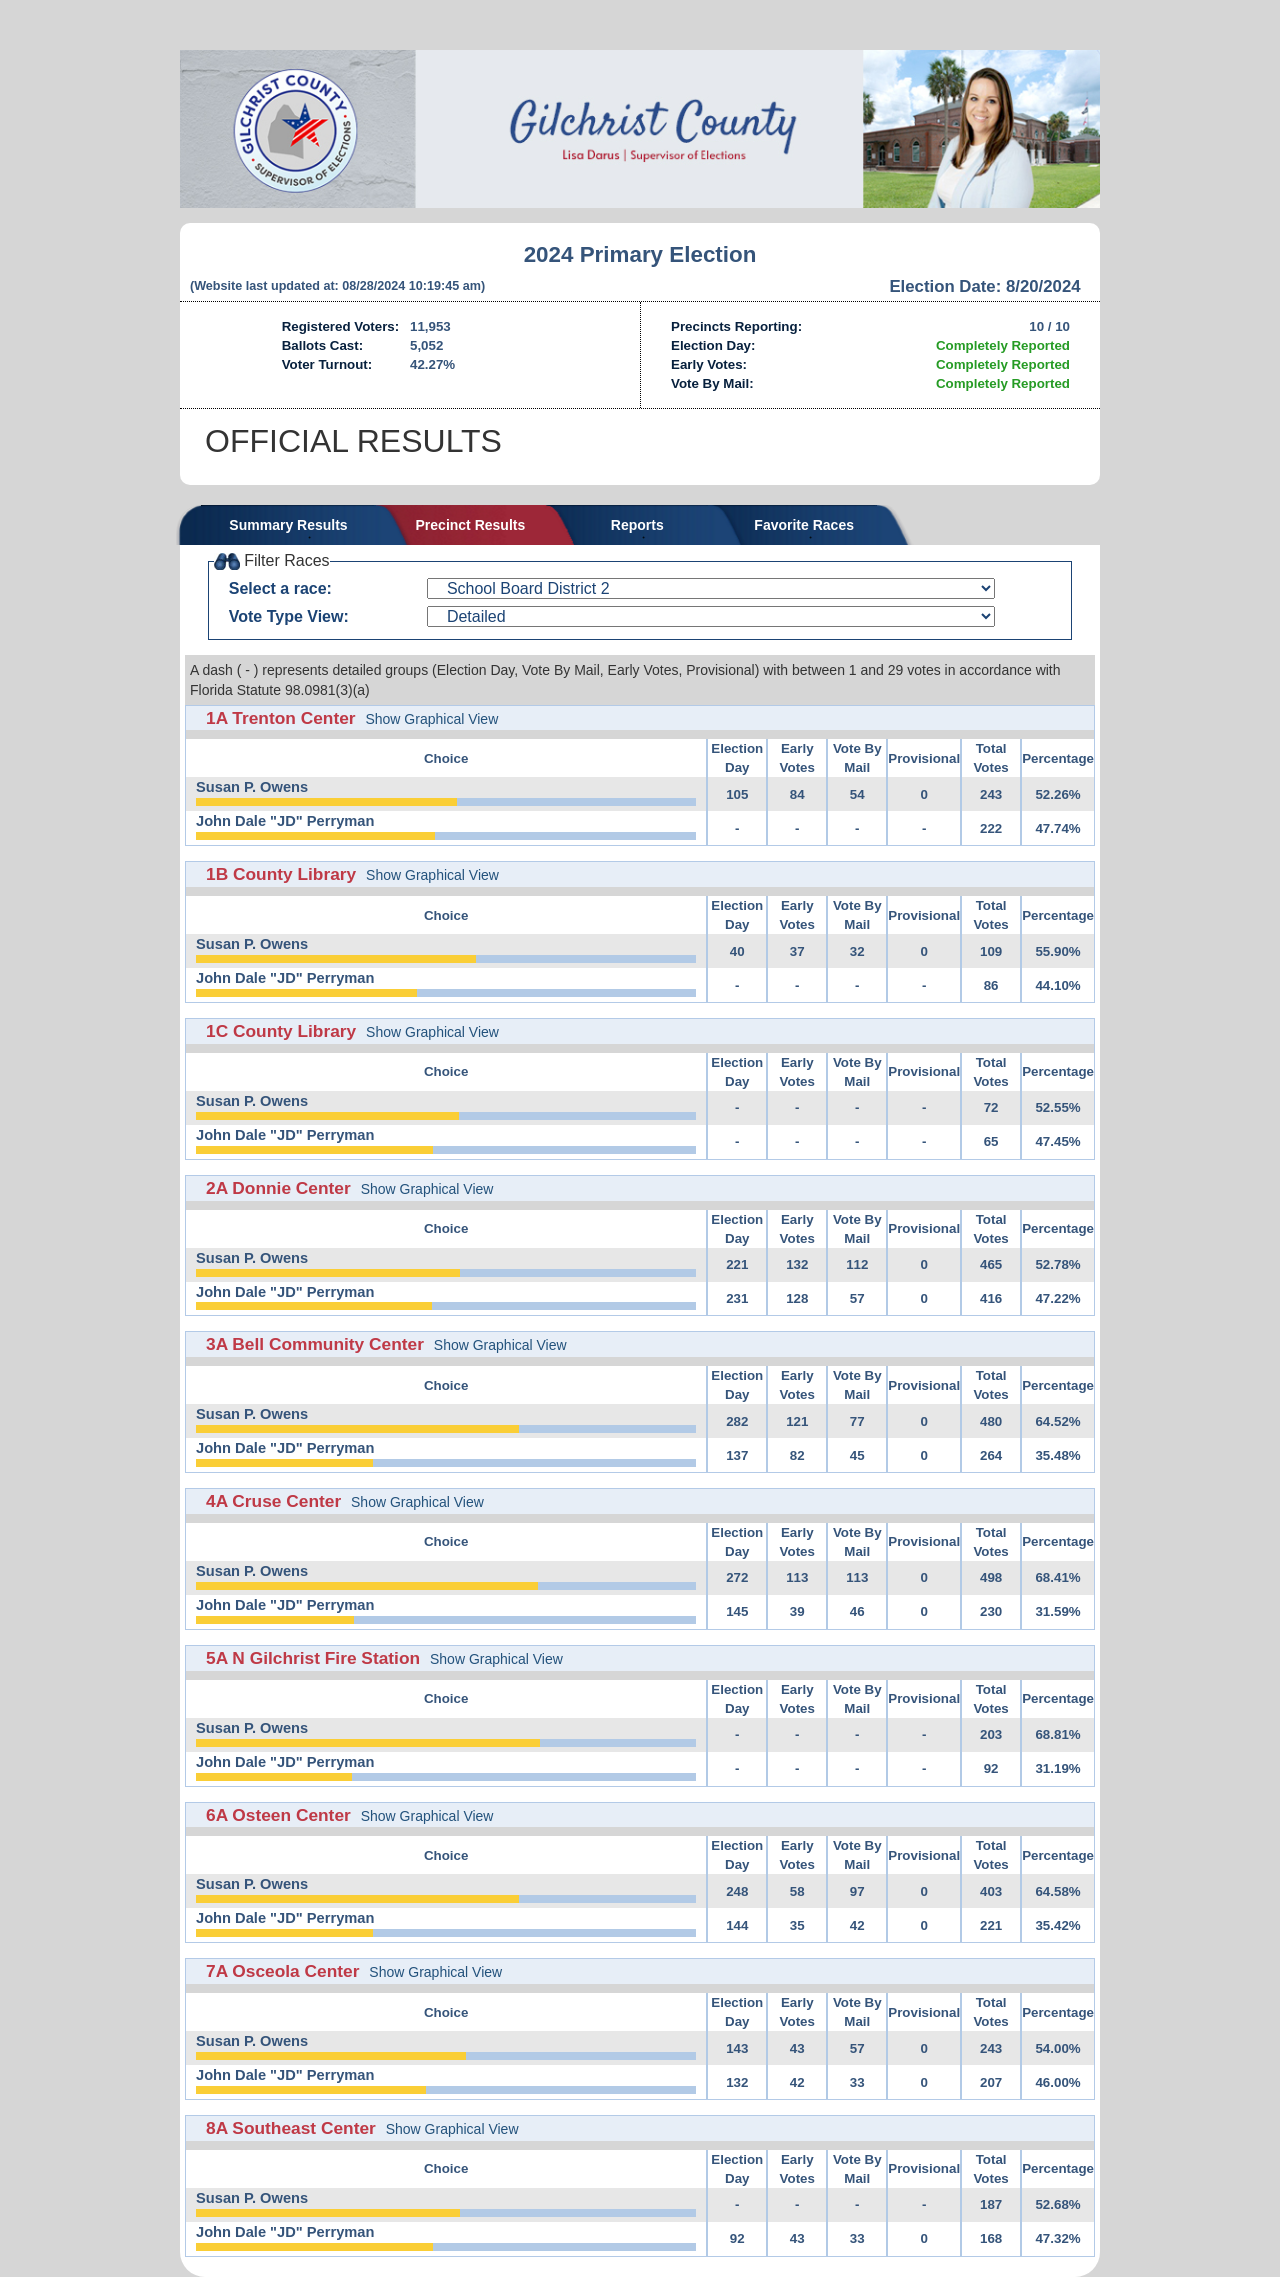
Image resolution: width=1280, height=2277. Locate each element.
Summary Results (288, 525)
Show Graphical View (431, 719)
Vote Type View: (289, 616)
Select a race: (280, 588)
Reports (637, 525)
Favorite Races (804, 525)
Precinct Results (471, 525)
